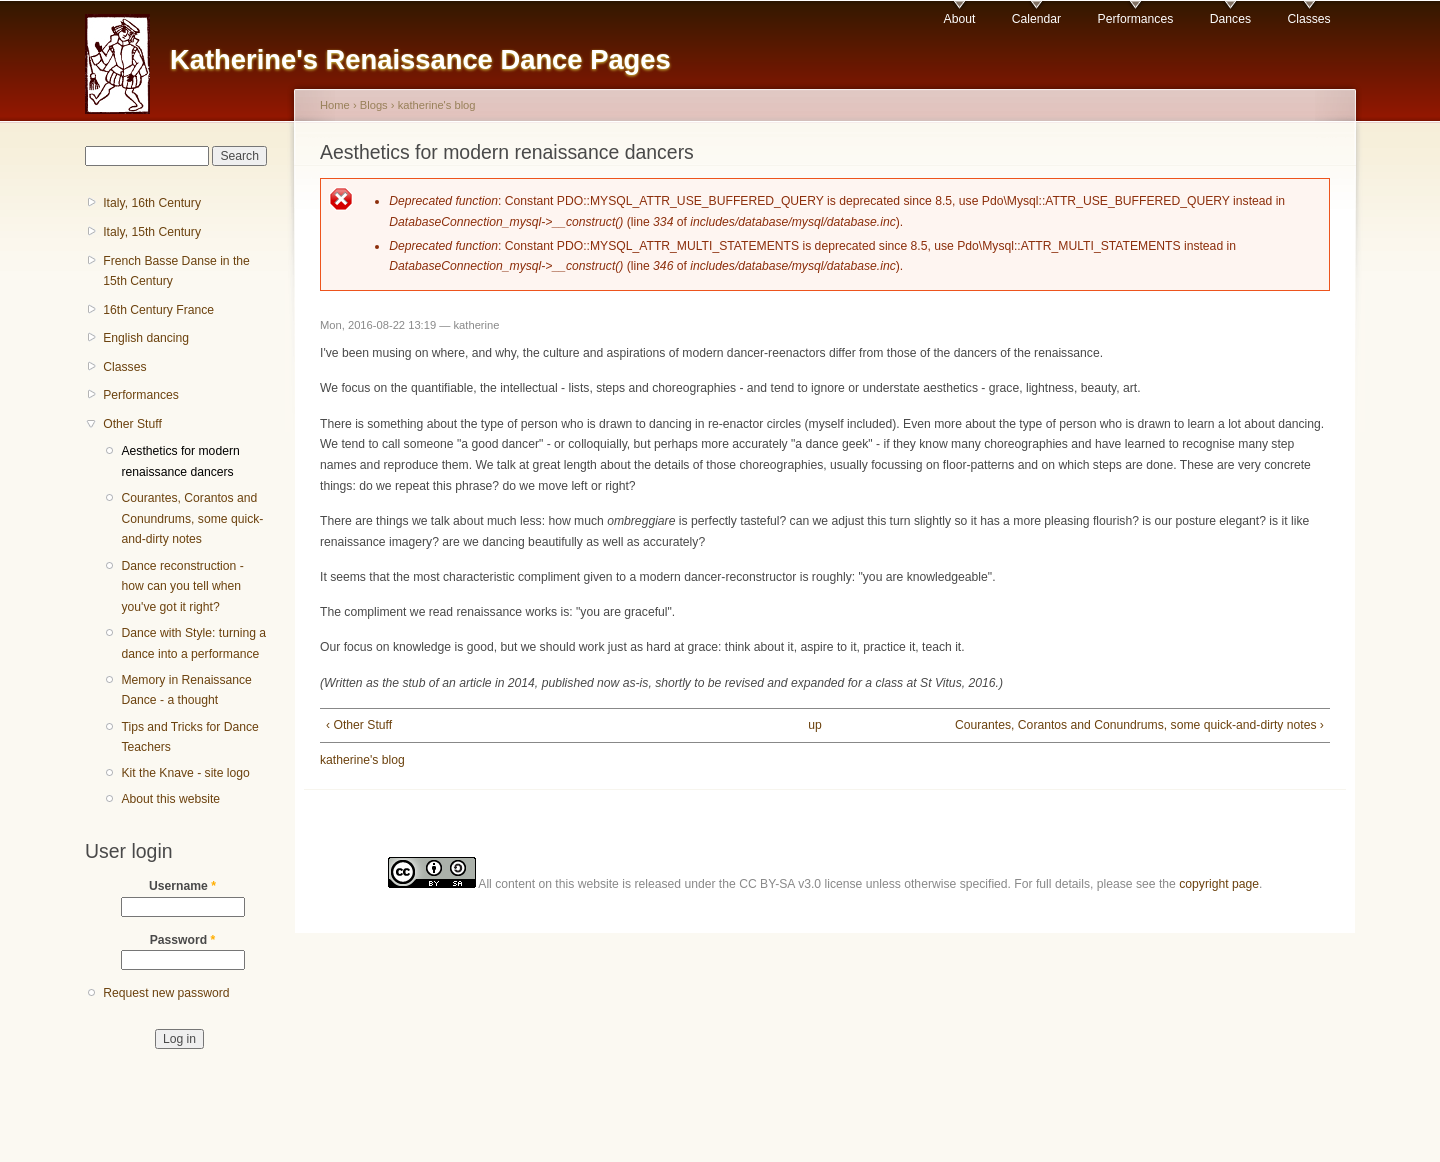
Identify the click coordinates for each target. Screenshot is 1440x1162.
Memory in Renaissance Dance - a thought (186, 690)
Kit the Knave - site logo (185, 773)
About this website (170, 799)
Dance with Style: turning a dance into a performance (193, 643)
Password (183, 940)
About (960, 19)
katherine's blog (437, 105)
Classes (1308, 19)
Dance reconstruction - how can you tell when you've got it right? (182, 586)
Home (335, 105)
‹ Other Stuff (359, 725)
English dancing (146, 338)
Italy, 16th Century (152, 203)
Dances (1230, 19)
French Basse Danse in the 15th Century (176, 271)
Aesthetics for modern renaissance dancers (180, 461)
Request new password (166, 993)
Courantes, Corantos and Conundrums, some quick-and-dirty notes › (1139, 725)
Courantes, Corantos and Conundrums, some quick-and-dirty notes (192, 518)
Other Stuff (132, 424)
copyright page (1219, 884)
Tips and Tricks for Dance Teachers (189, 737)
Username (182, 886)
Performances (1136, 19)
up (815, 725)
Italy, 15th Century (152, 232)
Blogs (374, 105)
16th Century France (158, 310)
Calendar (1036, 19)
